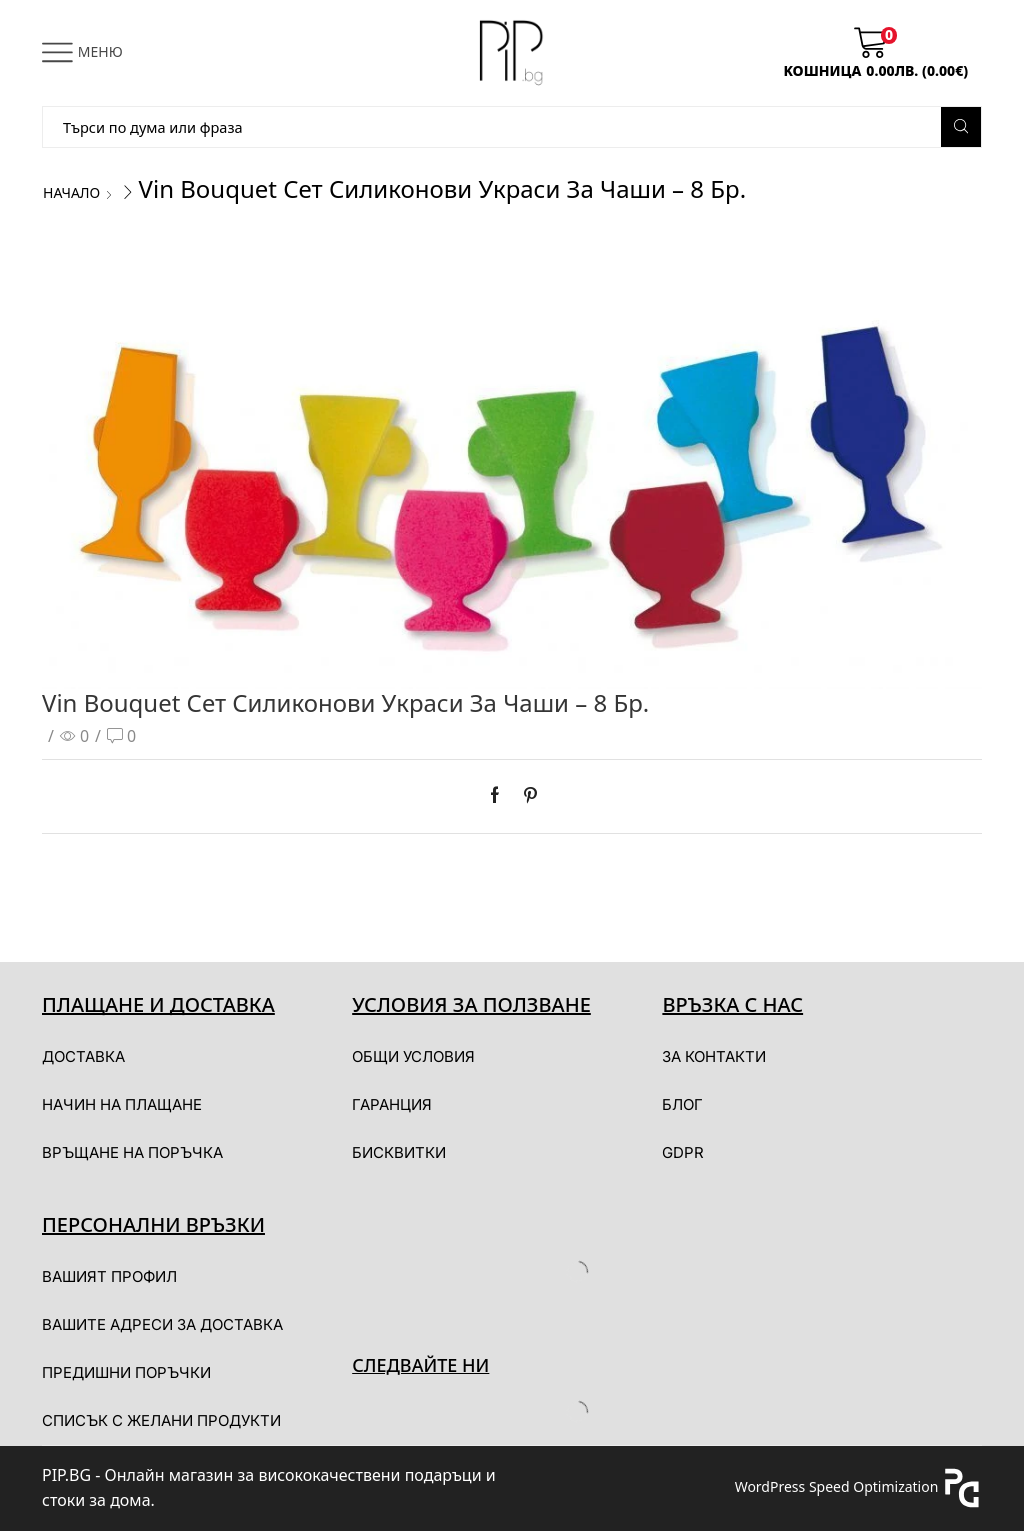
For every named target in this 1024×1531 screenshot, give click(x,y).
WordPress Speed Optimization (837, 1486)
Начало (71, 192)
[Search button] (961, 127)
